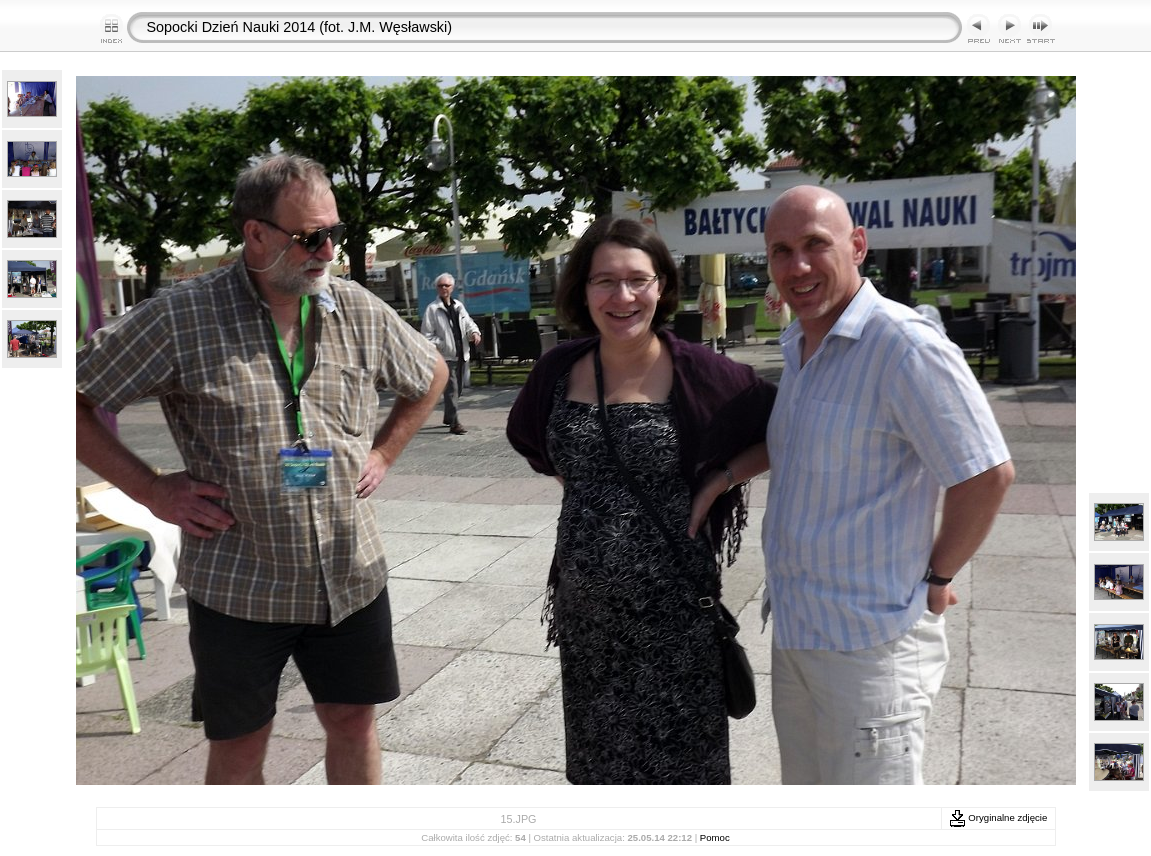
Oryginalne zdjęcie (998, 817)
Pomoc (715, 837)
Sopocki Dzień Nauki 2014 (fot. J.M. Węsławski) (300, 27)
